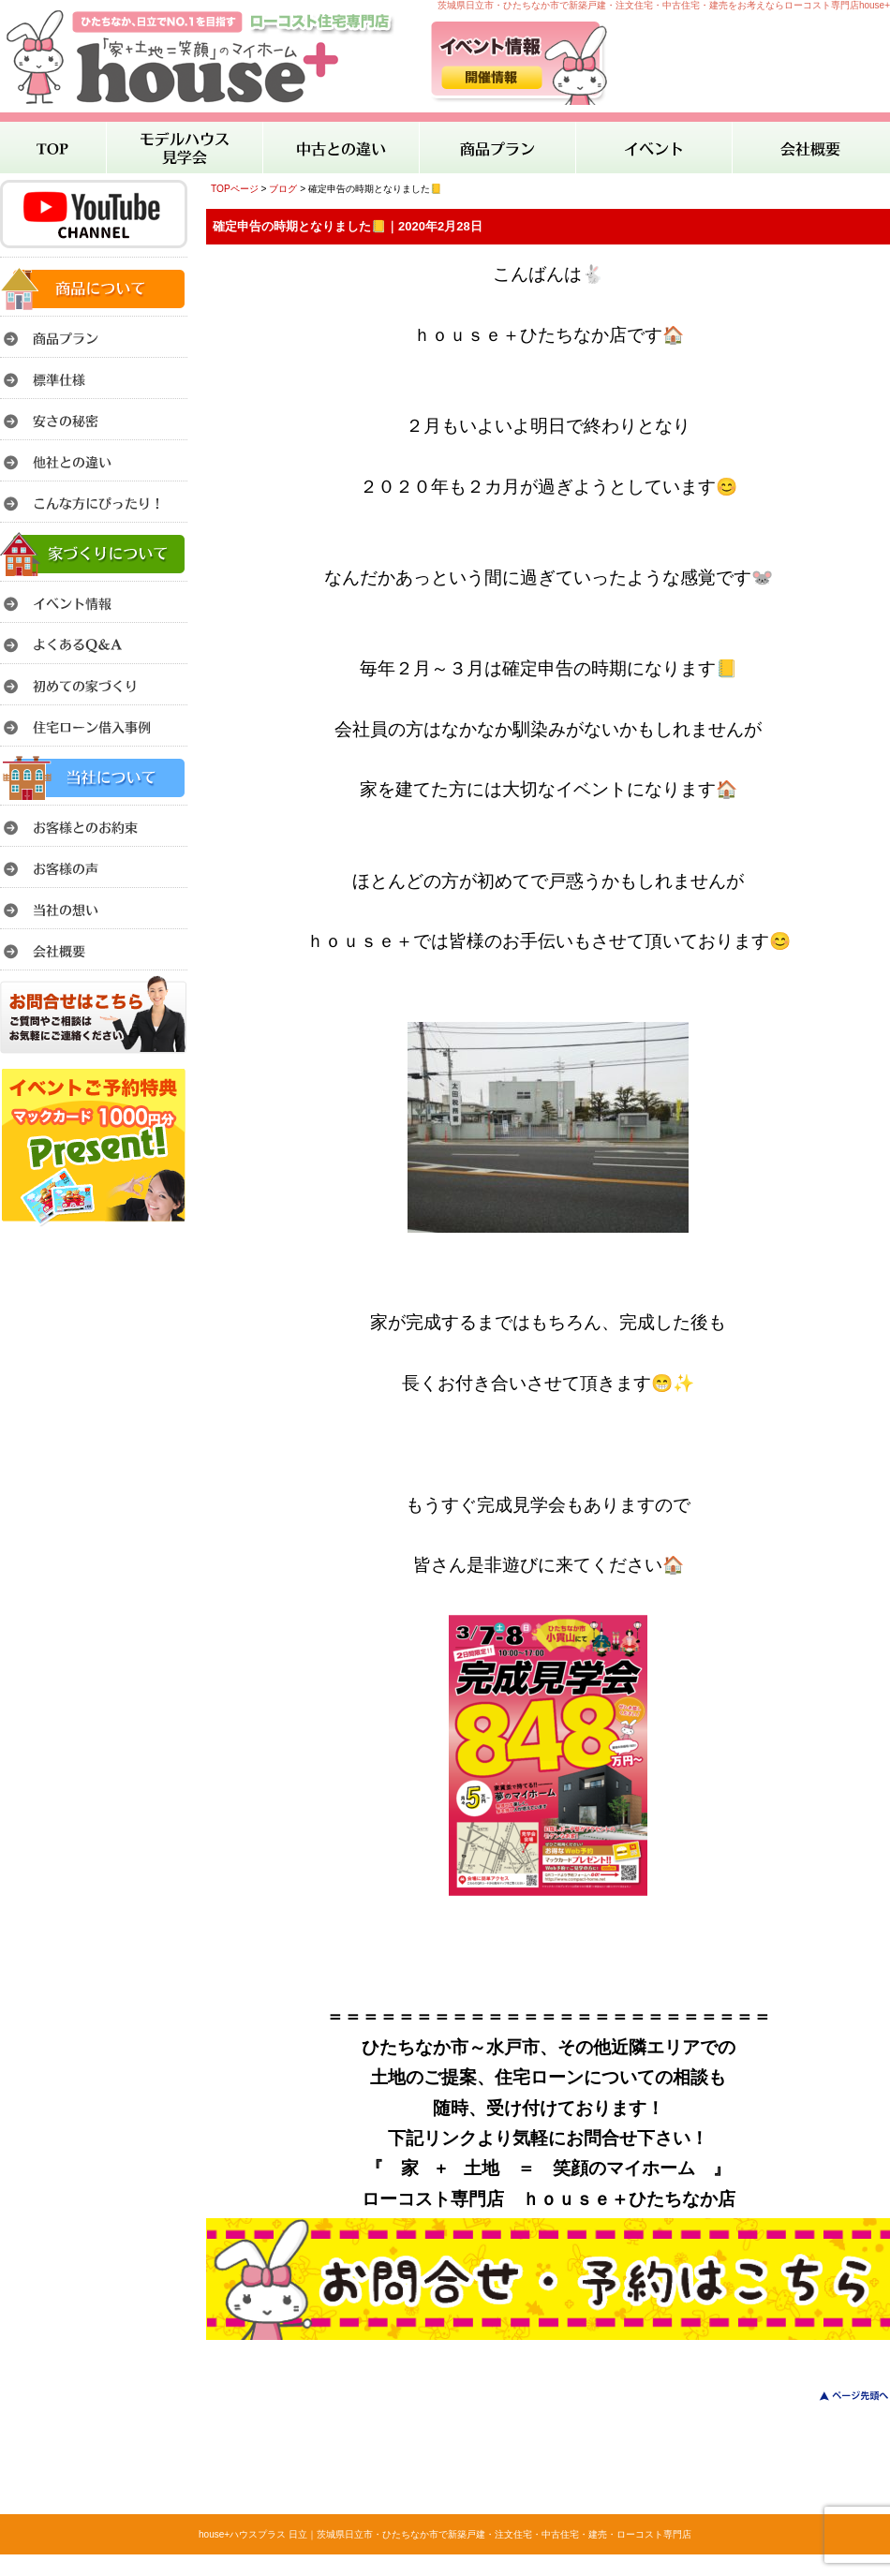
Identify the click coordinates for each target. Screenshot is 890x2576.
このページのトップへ (842, 2396)
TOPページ (235, 189)
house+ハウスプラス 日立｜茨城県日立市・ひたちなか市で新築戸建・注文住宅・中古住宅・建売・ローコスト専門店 (445, 2534)
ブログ (283, 189)
